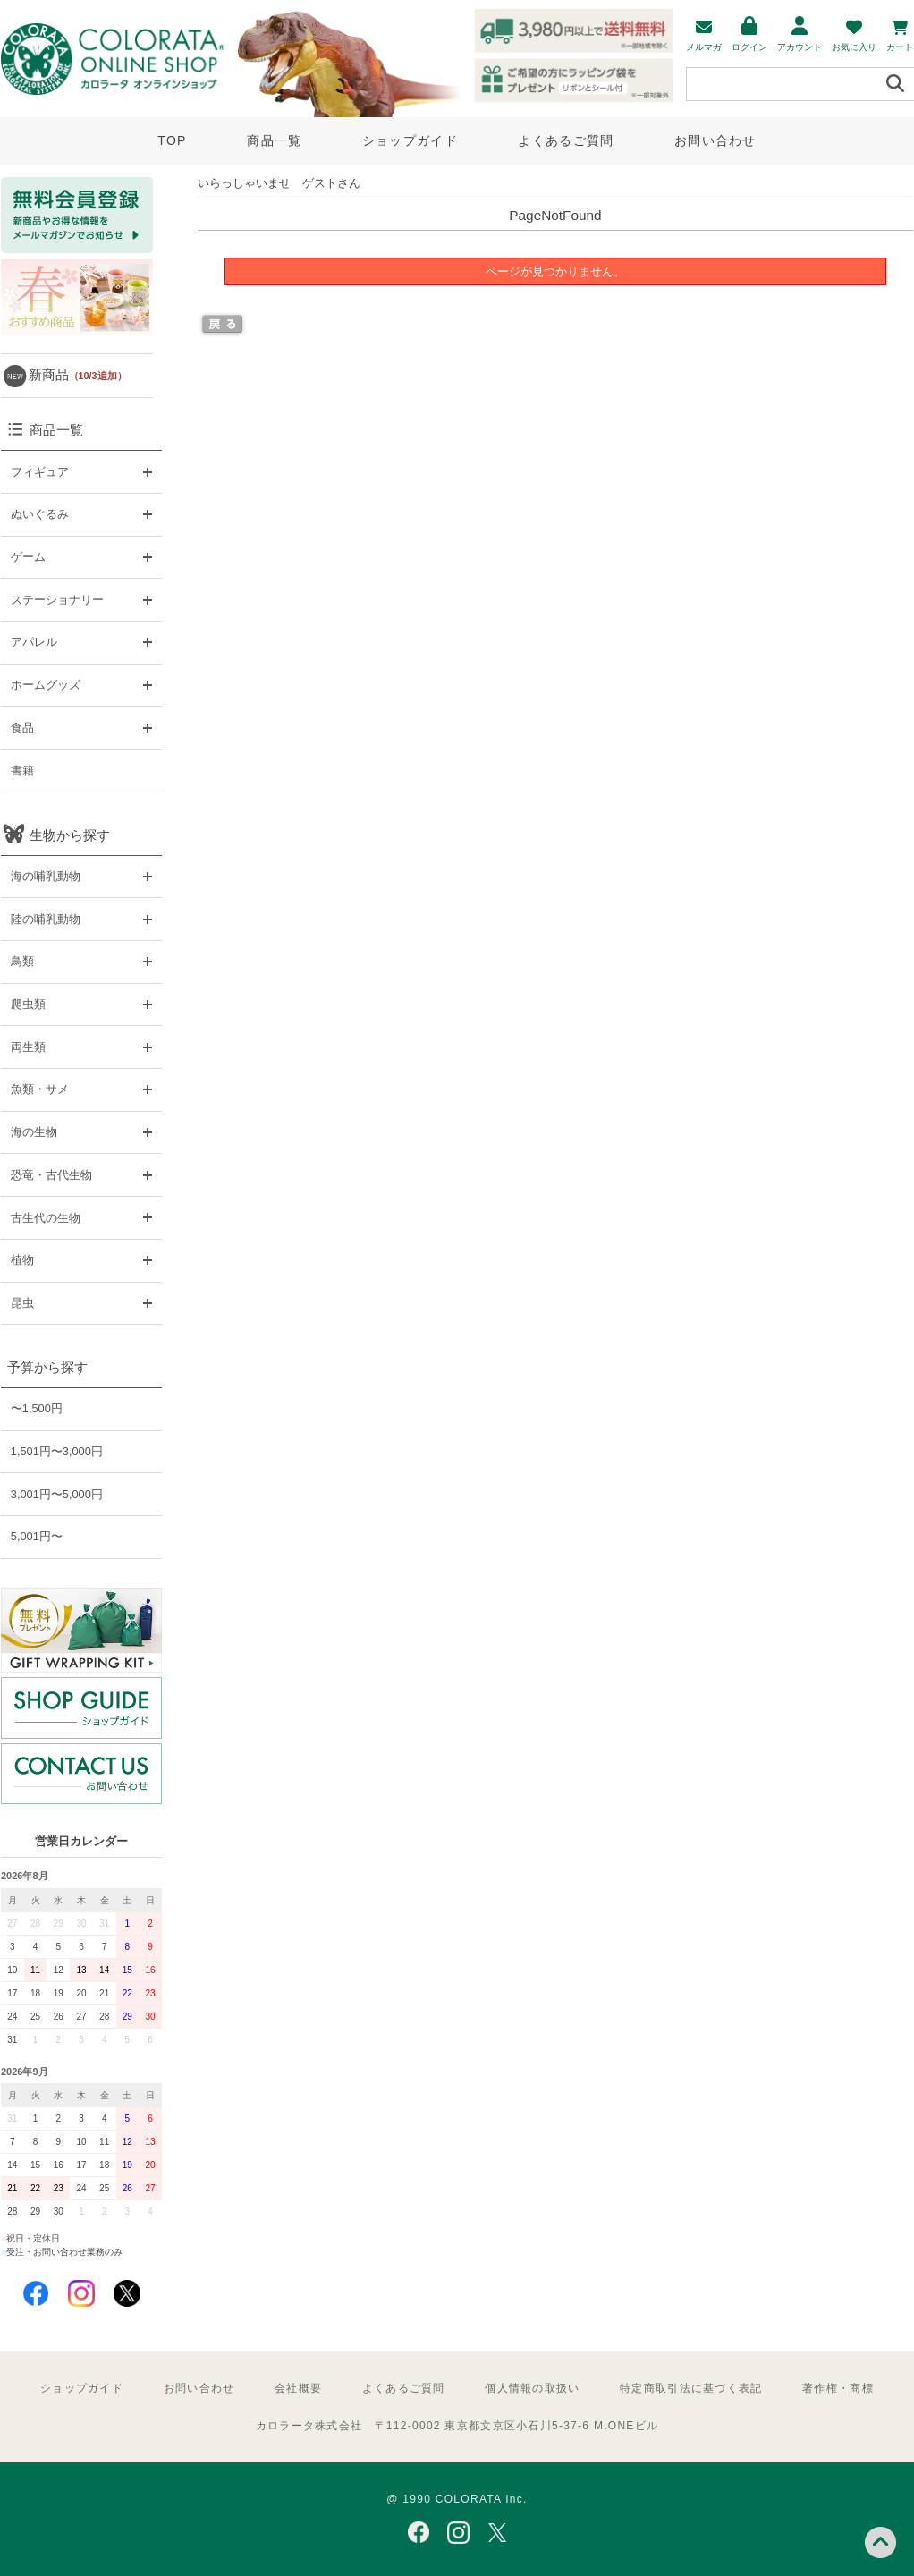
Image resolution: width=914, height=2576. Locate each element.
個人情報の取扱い (532, 2388)
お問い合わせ (715, 140)
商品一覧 (274, 140)
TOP (171, 140)
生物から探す (70, 835)
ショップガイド (410, 140)
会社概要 (298, 2388)
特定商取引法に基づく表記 (691, 2388)
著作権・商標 (838, 2388)
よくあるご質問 (566, 140)
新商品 (78, 374)
